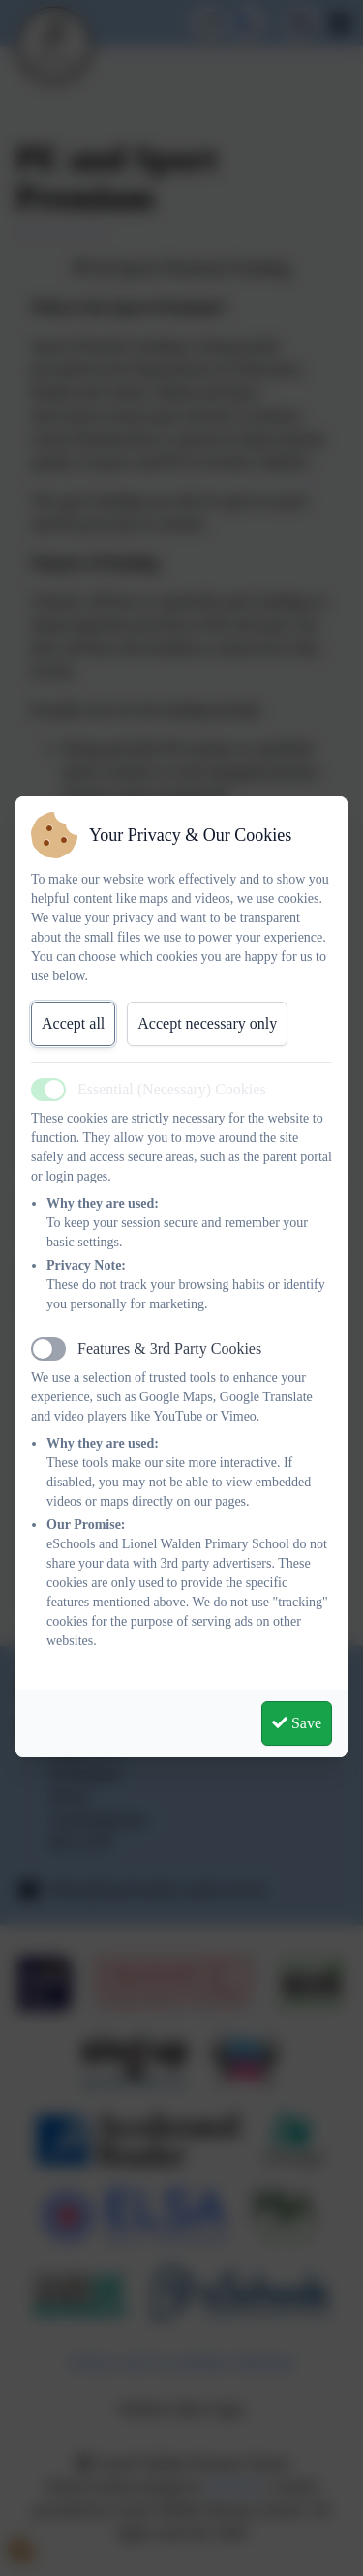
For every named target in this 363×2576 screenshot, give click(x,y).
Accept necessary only (207, 1023)
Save (296, 1723)
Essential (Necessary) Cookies (171, 1089)
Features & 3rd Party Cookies (169, 1348)
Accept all (73, 1023)
